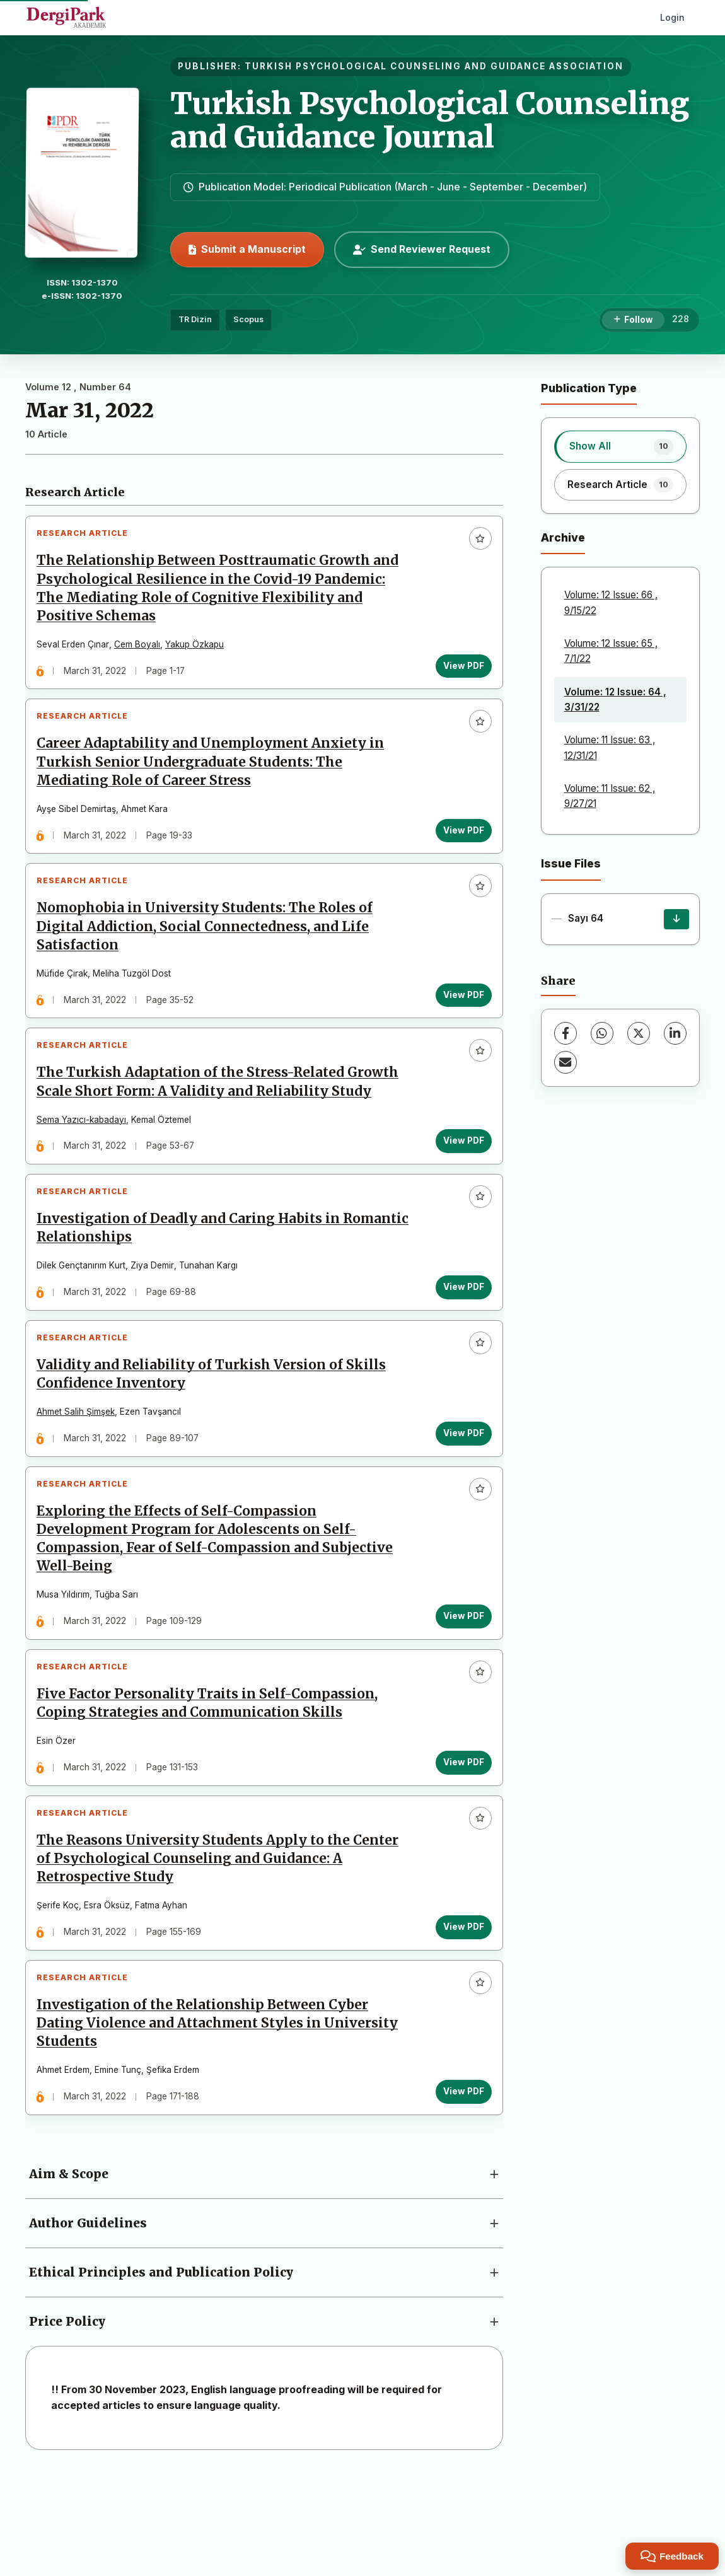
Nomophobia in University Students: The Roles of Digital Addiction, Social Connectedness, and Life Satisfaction (210, 951)
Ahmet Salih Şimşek (81, 1468)
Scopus (248, 319)
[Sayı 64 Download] (676, 919)
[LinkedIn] (675, 1033)
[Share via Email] (565, 1062)
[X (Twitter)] (638, 1033)
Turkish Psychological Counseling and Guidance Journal (429, 120)
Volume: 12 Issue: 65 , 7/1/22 (611, 650)
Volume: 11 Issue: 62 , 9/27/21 (609, 795)
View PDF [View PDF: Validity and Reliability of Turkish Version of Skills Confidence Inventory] (458, 1488)
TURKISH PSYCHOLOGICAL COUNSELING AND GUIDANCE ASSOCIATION (434, 66)
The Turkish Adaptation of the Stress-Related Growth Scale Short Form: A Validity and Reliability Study (222, 1117)
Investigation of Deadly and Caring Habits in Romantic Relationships (193, 1273)
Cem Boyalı (142, 649)
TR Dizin (195, 319)
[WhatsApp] (602, 1033)
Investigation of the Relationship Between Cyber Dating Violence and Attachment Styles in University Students (222, 2118)
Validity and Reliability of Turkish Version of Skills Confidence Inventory (216, 1429)
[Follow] (633, 320)
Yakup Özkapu (199, 649)
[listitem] (620, 446)
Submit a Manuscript (247, 249)
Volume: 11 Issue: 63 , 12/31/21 (609, 747)
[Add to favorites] (475, 543)
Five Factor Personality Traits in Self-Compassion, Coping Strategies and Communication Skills (212, 1778)
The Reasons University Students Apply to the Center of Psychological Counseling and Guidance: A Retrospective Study (222, 1944)
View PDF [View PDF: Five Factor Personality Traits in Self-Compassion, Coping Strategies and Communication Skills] (458, 1838)
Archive (563, 537)
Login (672, 17)
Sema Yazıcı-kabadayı (86, 1155)
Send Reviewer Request (421, 249)
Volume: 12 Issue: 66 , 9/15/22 (611, 602)
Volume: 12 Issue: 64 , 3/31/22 (615, 699)
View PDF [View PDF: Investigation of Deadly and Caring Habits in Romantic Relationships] (458, 1332)
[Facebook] (565, 1033)
